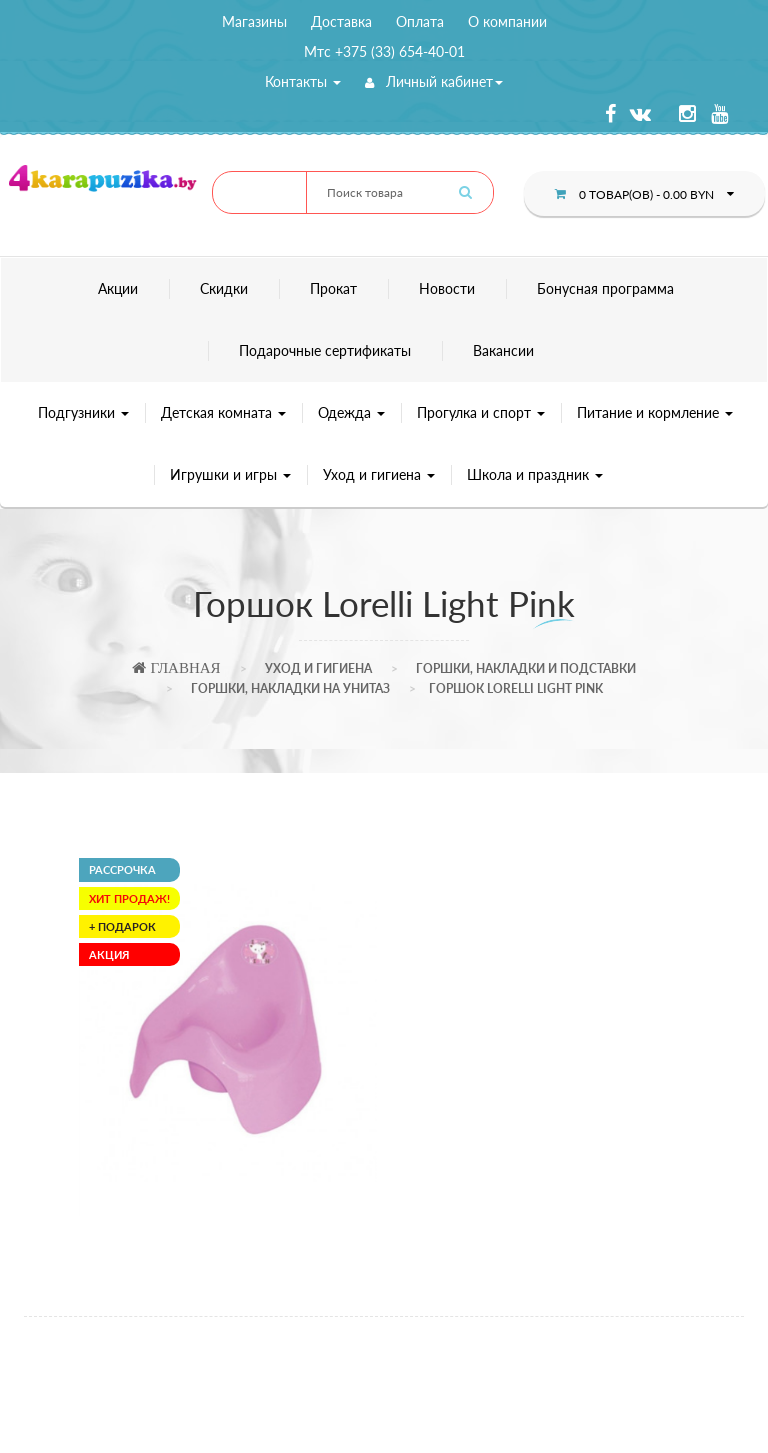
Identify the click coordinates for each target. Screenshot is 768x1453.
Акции (118, 288)
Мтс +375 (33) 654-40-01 (384, 51)
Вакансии (503, 350)
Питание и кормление (655, 412)
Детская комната (223, 412)
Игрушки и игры (230, 474)
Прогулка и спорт (481, 412)
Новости (447, 288)
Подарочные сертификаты (325, 350)
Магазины (254, 21)
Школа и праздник (535, 474)
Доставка (341, 21)
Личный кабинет (434, 81)
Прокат (333, 288)
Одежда (351, 412)
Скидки (224, 288)
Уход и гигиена (379, 474)
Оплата (420, 21)
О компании (507, 21)
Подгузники (83, 412)
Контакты (303, 81)
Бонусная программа (605, 288)
